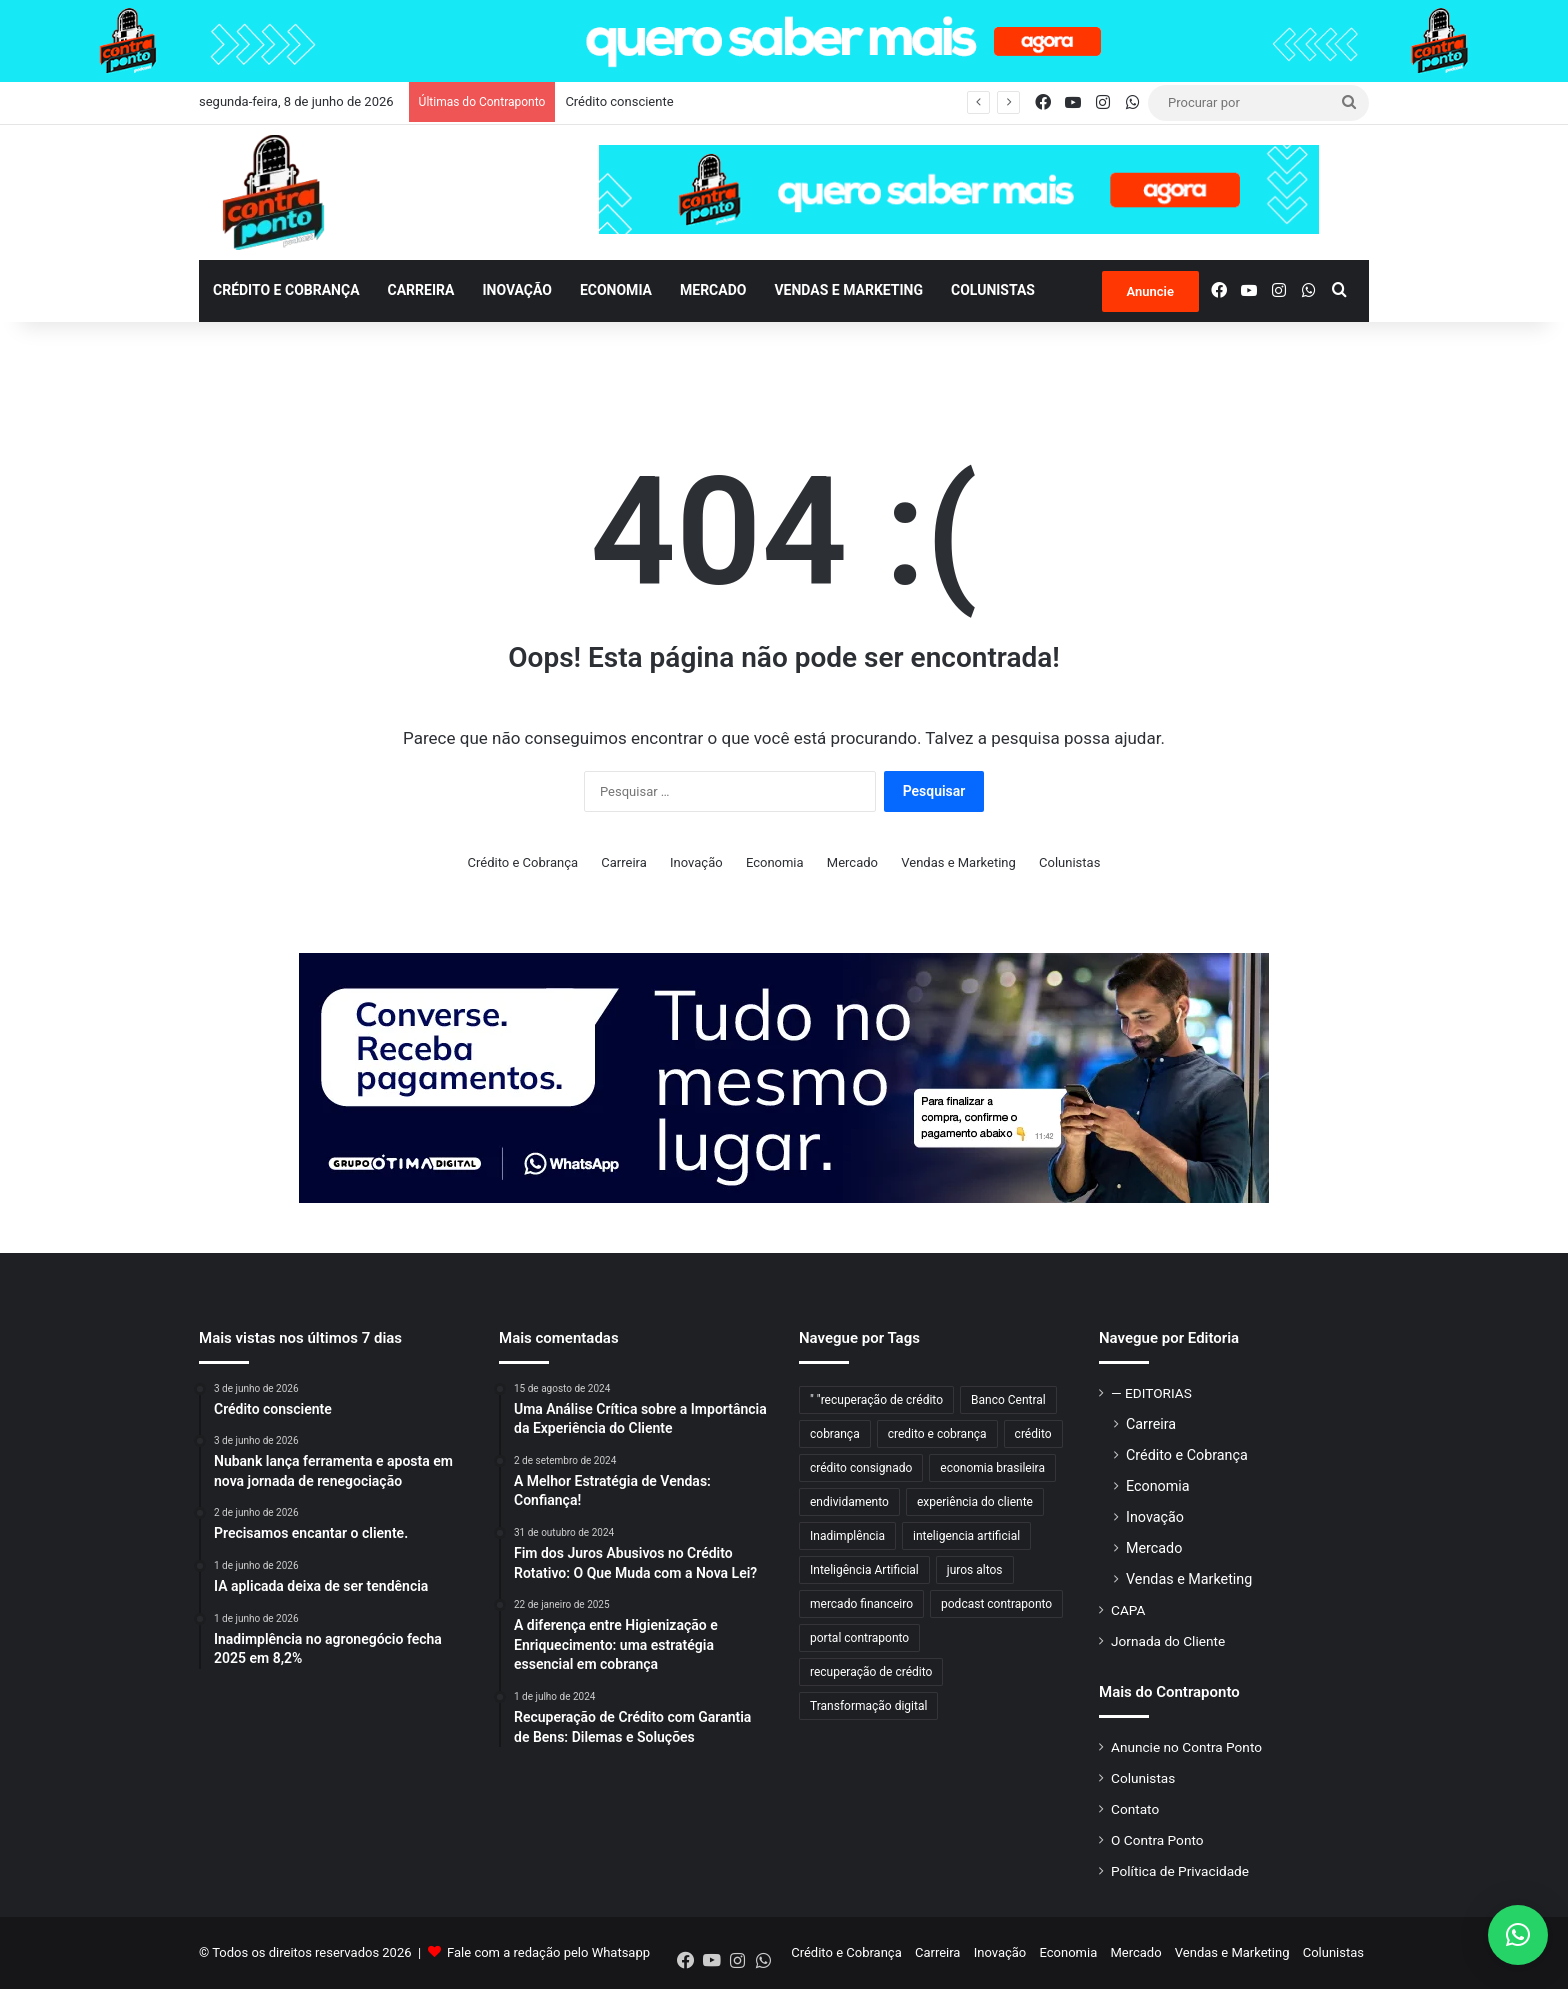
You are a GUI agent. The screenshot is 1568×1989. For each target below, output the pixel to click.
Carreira (421, 290)
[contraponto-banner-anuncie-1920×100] (784, 39)
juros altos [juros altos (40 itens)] (975, 1570)
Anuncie (1150, 291)
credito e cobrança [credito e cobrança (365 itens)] (937, 1434)
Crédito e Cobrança (286, 290)
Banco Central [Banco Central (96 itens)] (1008, 1400)
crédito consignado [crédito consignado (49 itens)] (861, 1468)
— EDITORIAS (1151, 1393)
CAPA (1128, 1610)
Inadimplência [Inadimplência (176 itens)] (847, 1536)
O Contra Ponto (1157, 1840)
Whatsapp (621, 1952)
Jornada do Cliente (1168, 1641)
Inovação (517, 290)
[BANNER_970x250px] (784, 1076)
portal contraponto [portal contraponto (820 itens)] (859, 1638)
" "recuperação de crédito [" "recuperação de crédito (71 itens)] (876, 1400)
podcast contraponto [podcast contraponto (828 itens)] (996, 1604)
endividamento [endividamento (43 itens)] (849, 1502)
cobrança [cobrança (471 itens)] (835, 1434)
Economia (616, 290)
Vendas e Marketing (848, 290)
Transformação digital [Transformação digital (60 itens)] (868, 1706)
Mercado (713, 290)
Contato (1135, 1809)
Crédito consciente (619, 101)
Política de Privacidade (1180, 1871)
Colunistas (993, 290)
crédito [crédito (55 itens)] (1033, 1434)
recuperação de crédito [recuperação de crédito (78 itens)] (871, 1672)
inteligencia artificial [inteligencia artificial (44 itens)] (966, 1536)
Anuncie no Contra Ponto (1186, 1747)
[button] (1518, 1935)
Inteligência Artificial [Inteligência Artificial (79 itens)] (864, 1570)
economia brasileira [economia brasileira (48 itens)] (992, 1468)
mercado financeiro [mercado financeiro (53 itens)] (861, 1604)
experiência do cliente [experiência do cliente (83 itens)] (975, 1502)
